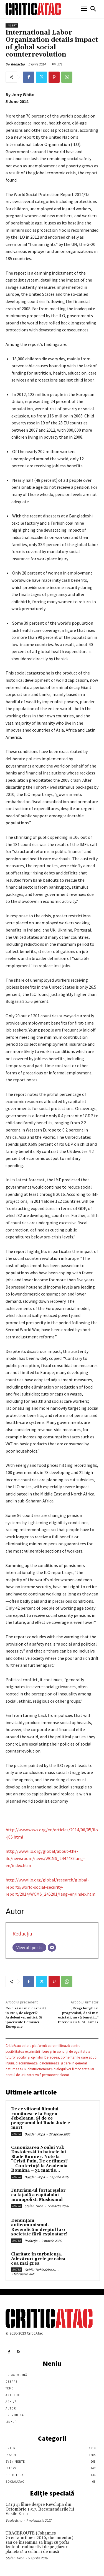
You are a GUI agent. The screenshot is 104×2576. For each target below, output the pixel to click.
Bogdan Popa (34, 2134)
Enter (16, 2134)
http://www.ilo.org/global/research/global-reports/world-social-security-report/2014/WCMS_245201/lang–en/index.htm (50, 1887)
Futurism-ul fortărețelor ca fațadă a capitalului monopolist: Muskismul (38, 2195)
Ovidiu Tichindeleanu (40, 2269)
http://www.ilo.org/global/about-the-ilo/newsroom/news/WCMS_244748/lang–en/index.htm (45, 1858)
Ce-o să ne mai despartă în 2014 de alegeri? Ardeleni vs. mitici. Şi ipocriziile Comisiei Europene (26, 2017)
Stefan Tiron (33, 2206)
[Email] (52, 1947)
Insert (12, 25)
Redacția (18, 64)
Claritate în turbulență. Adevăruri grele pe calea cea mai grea (38, 2259)
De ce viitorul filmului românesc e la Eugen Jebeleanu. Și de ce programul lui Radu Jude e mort (40, 2118)
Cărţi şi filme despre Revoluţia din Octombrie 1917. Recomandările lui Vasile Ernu (40, 2509)
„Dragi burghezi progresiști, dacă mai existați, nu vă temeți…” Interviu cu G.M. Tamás (78, 2015)
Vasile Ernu (14, 2520)
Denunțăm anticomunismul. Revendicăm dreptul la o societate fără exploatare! (39, 2227)
